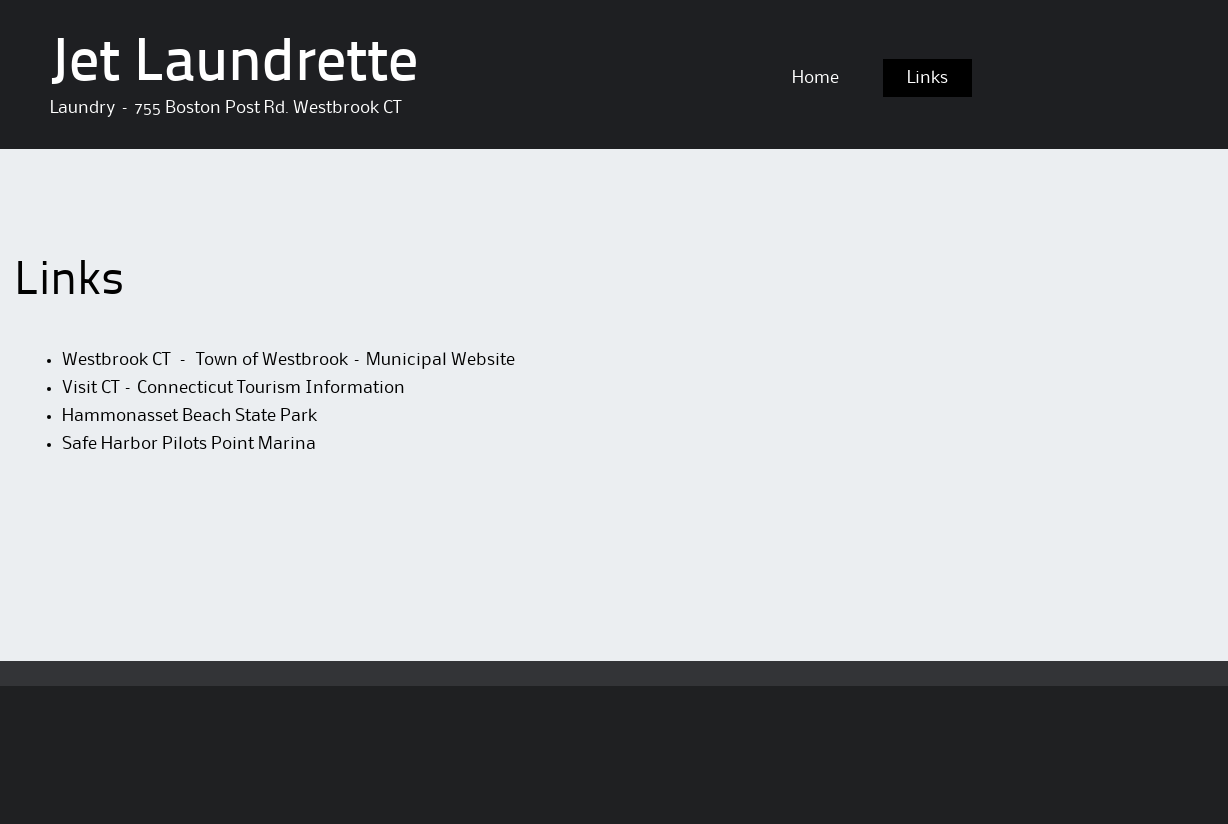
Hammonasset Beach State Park (189, 416)
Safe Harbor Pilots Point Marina (189, 444)
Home (815, 78)
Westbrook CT (118, 360)
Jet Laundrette (234, 65)
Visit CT (92, 388)
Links (927, 78)
